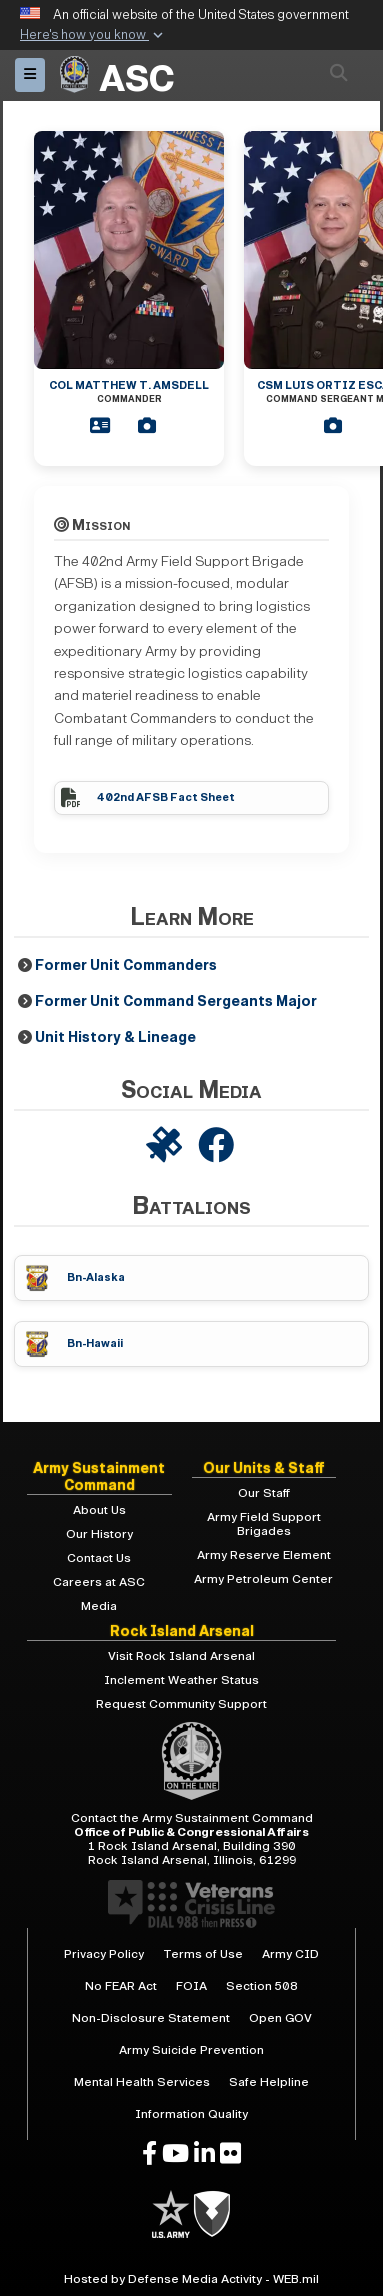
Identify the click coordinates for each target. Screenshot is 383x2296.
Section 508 (262, 1986)
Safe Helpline (269, 2082)
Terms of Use (203, 1954)
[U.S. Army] (172, 2213)
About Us (99, 1510)
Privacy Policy (104, 1954)
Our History (99, 1534)
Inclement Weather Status (181, 1680)
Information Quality (191, 2114)
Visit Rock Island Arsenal (181, 1656)
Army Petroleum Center (263, 1579)
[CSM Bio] (339, 426)
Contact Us (99, 1558)
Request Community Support (181, 1704)
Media (99, 1606)
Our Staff (264, 1493)
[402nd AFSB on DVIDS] (166, 1146)
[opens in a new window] (149, 2154)
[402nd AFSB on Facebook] (218, 1146)
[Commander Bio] (106, 426)
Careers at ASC (99, 1582)
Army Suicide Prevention (191, 2050)
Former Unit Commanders (126, 965)
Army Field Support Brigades (264, 1524)
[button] (93, 36)
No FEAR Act (121, 1986)
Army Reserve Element (264, 1555)
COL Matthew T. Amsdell (129, 391)
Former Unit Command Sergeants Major (176, 1001)
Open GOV (280, 2018)
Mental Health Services (142, 2082)
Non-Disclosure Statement (151, 2018)
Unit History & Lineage (115, 1037)
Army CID (290, 1954)
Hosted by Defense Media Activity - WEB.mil (191, 2279)
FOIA (191, 1986)
